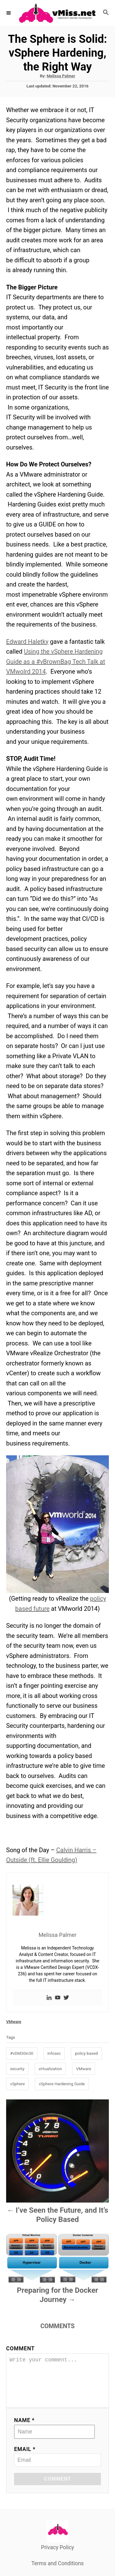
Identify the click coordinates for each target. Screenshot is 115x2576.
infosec (54, 2053)
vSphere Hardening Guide (62, 2084)
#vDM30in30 (21, 2053)
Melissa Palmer (61, 76)
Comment (20, 2348)
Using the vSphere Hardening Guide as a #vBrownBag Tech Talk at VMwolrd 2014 (55, 661)
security (17, 2068)
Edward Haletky (27, 641)
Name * (24, 2429)
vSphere (17, 2084)
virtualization (50, 2068)
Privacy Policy (57, 2556)
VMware (13, 2021)
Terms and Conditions (57, 2572)
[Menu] (9, 13)
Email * (25, 2458)
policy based (86, 2053)
